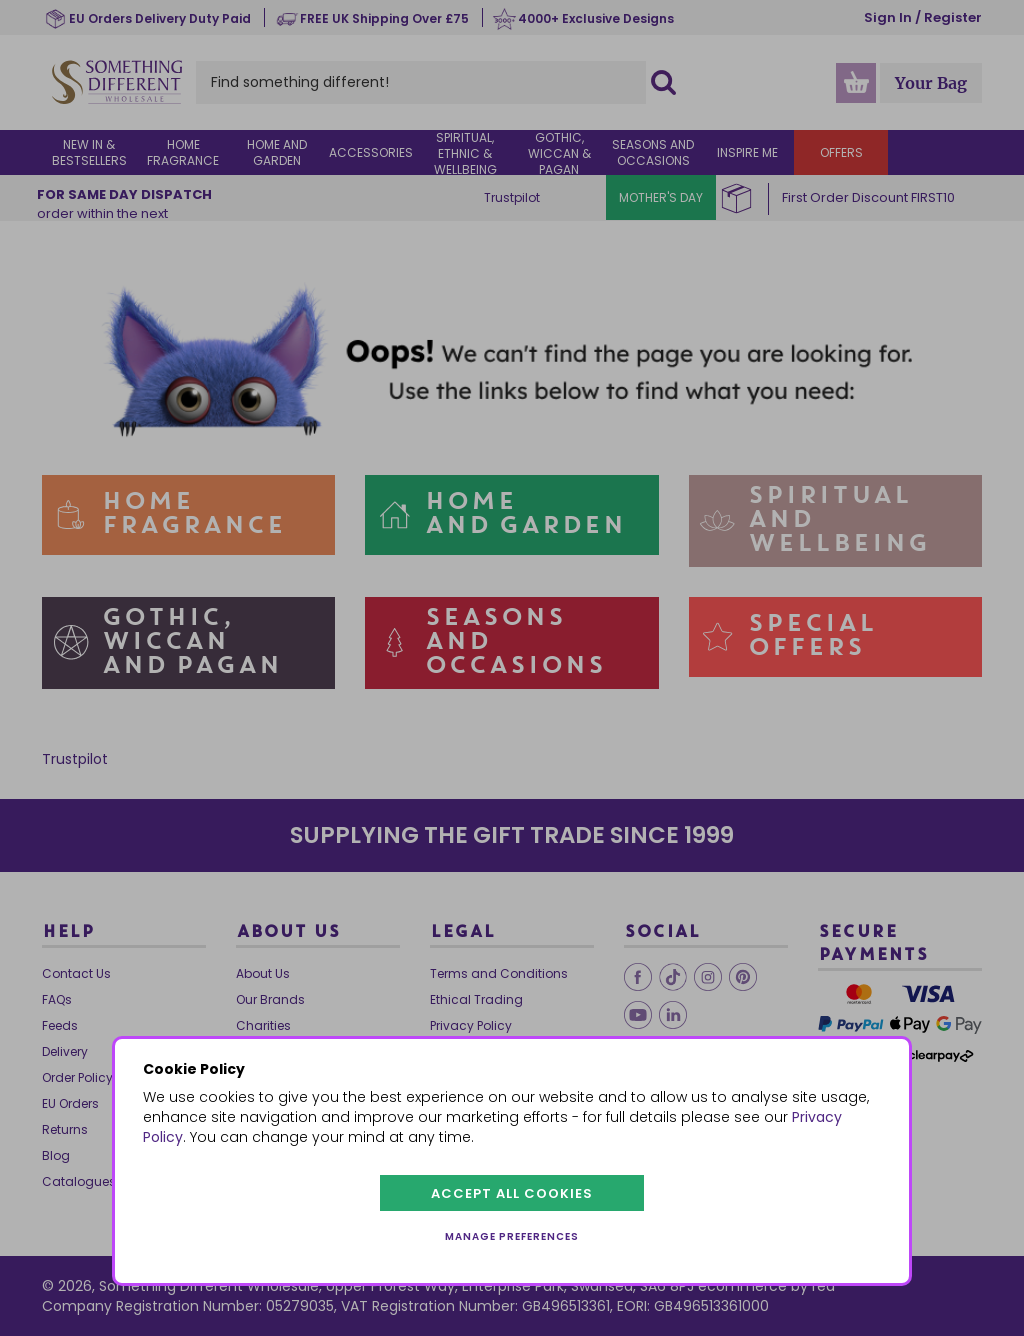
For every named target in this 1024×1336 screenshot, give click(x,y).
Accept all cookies (512, 1193)
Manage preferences (512, 1236)
